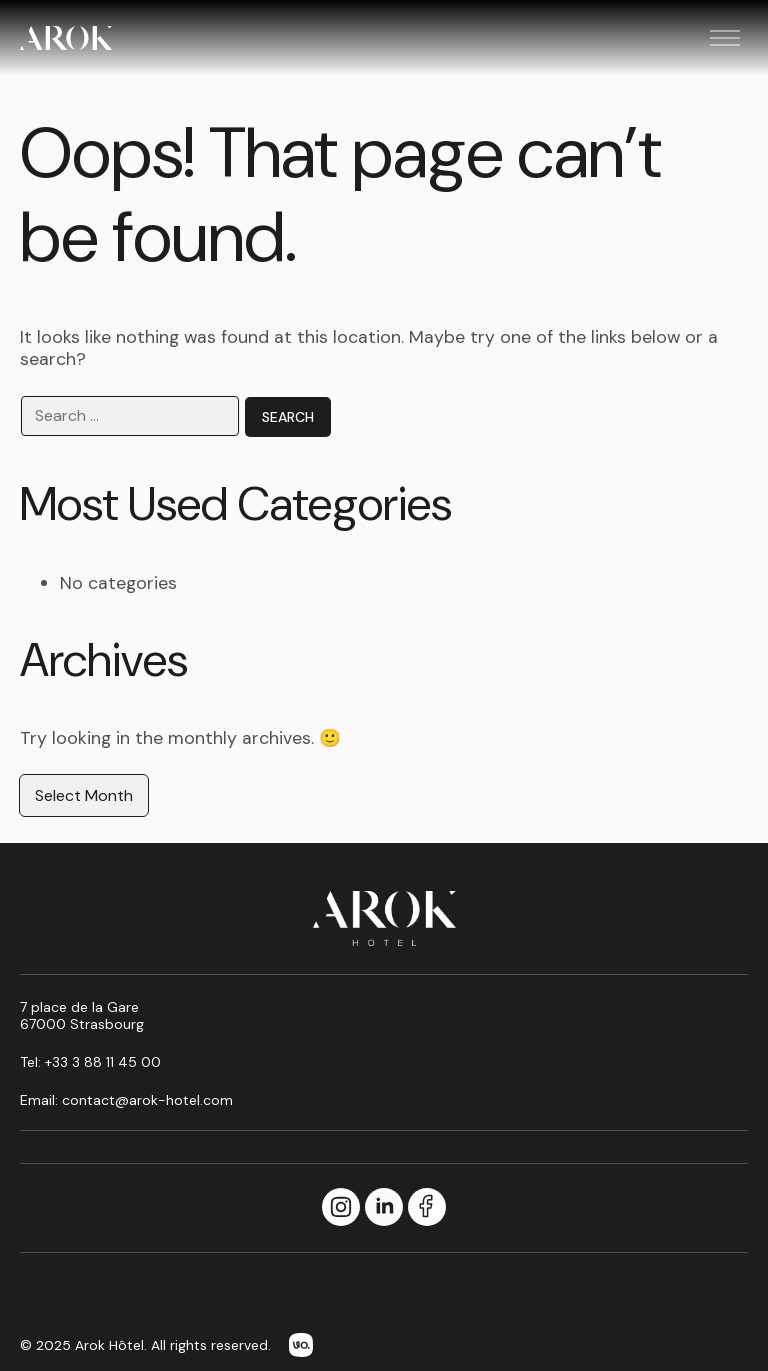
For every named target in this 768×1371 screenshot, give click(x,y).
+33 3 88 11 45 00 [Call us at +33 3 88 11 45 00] (103, 1062)
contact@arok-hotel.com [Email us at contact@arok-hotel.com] (147, 1100)
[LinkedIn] (384, 1208)
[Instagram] (341, 1208)
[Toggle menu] (725, 38)
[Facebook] (427, 1208)
